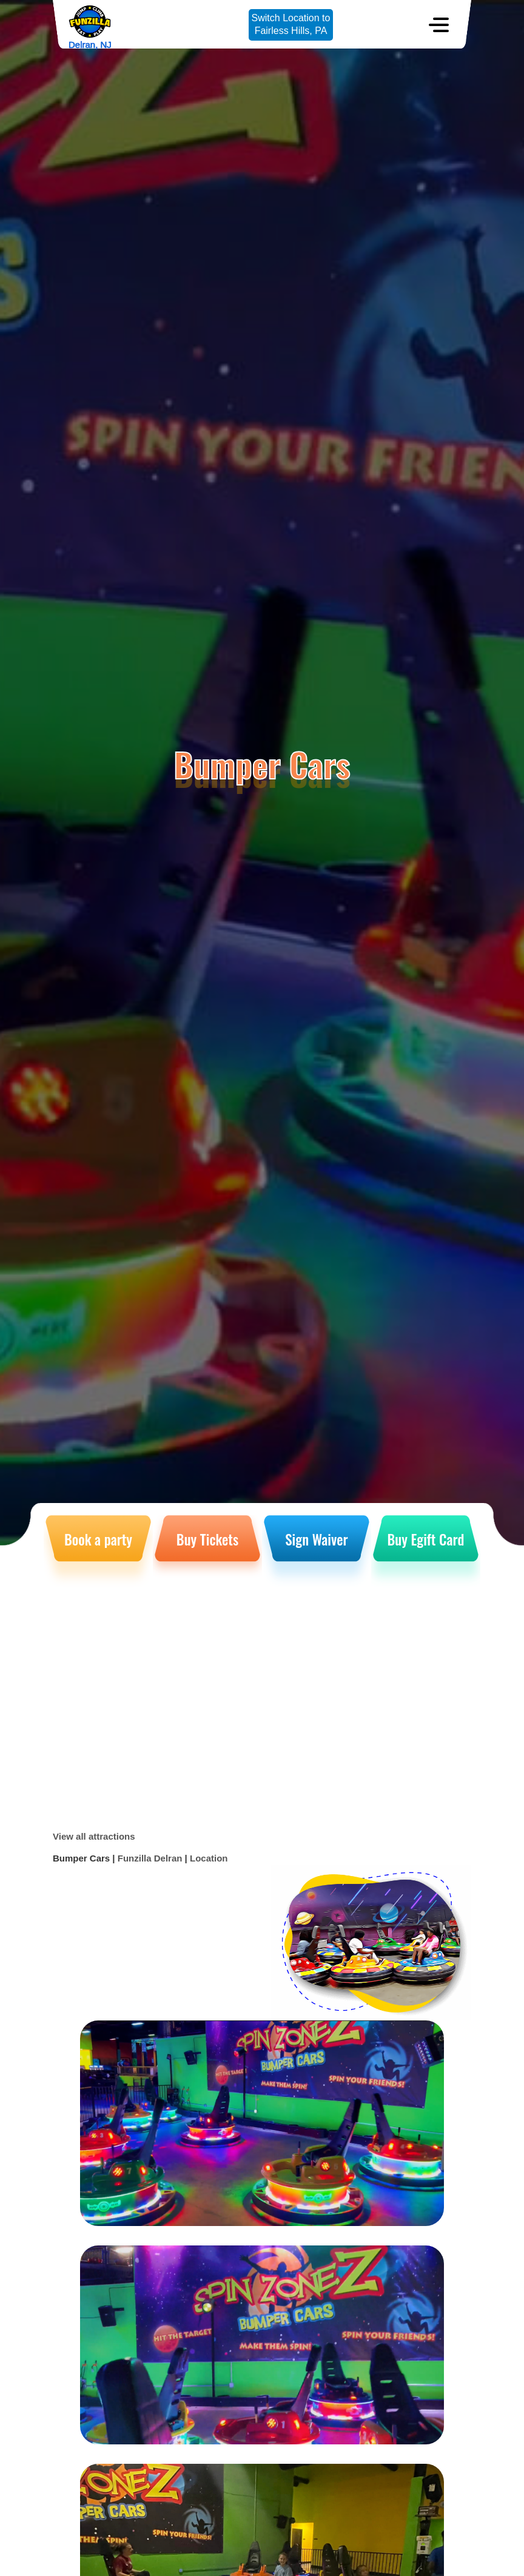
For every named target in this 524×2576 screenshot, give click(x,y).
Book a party (98, 1539)
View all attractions (94, 1836)
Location (209, 1858)
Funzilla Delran (150, 1858)
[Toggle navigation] (438, 24)
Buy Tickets (207, 1539)
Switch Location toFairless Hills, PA (291, 24)
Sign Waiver (316, 1539)
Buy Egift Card (426, 1539)
